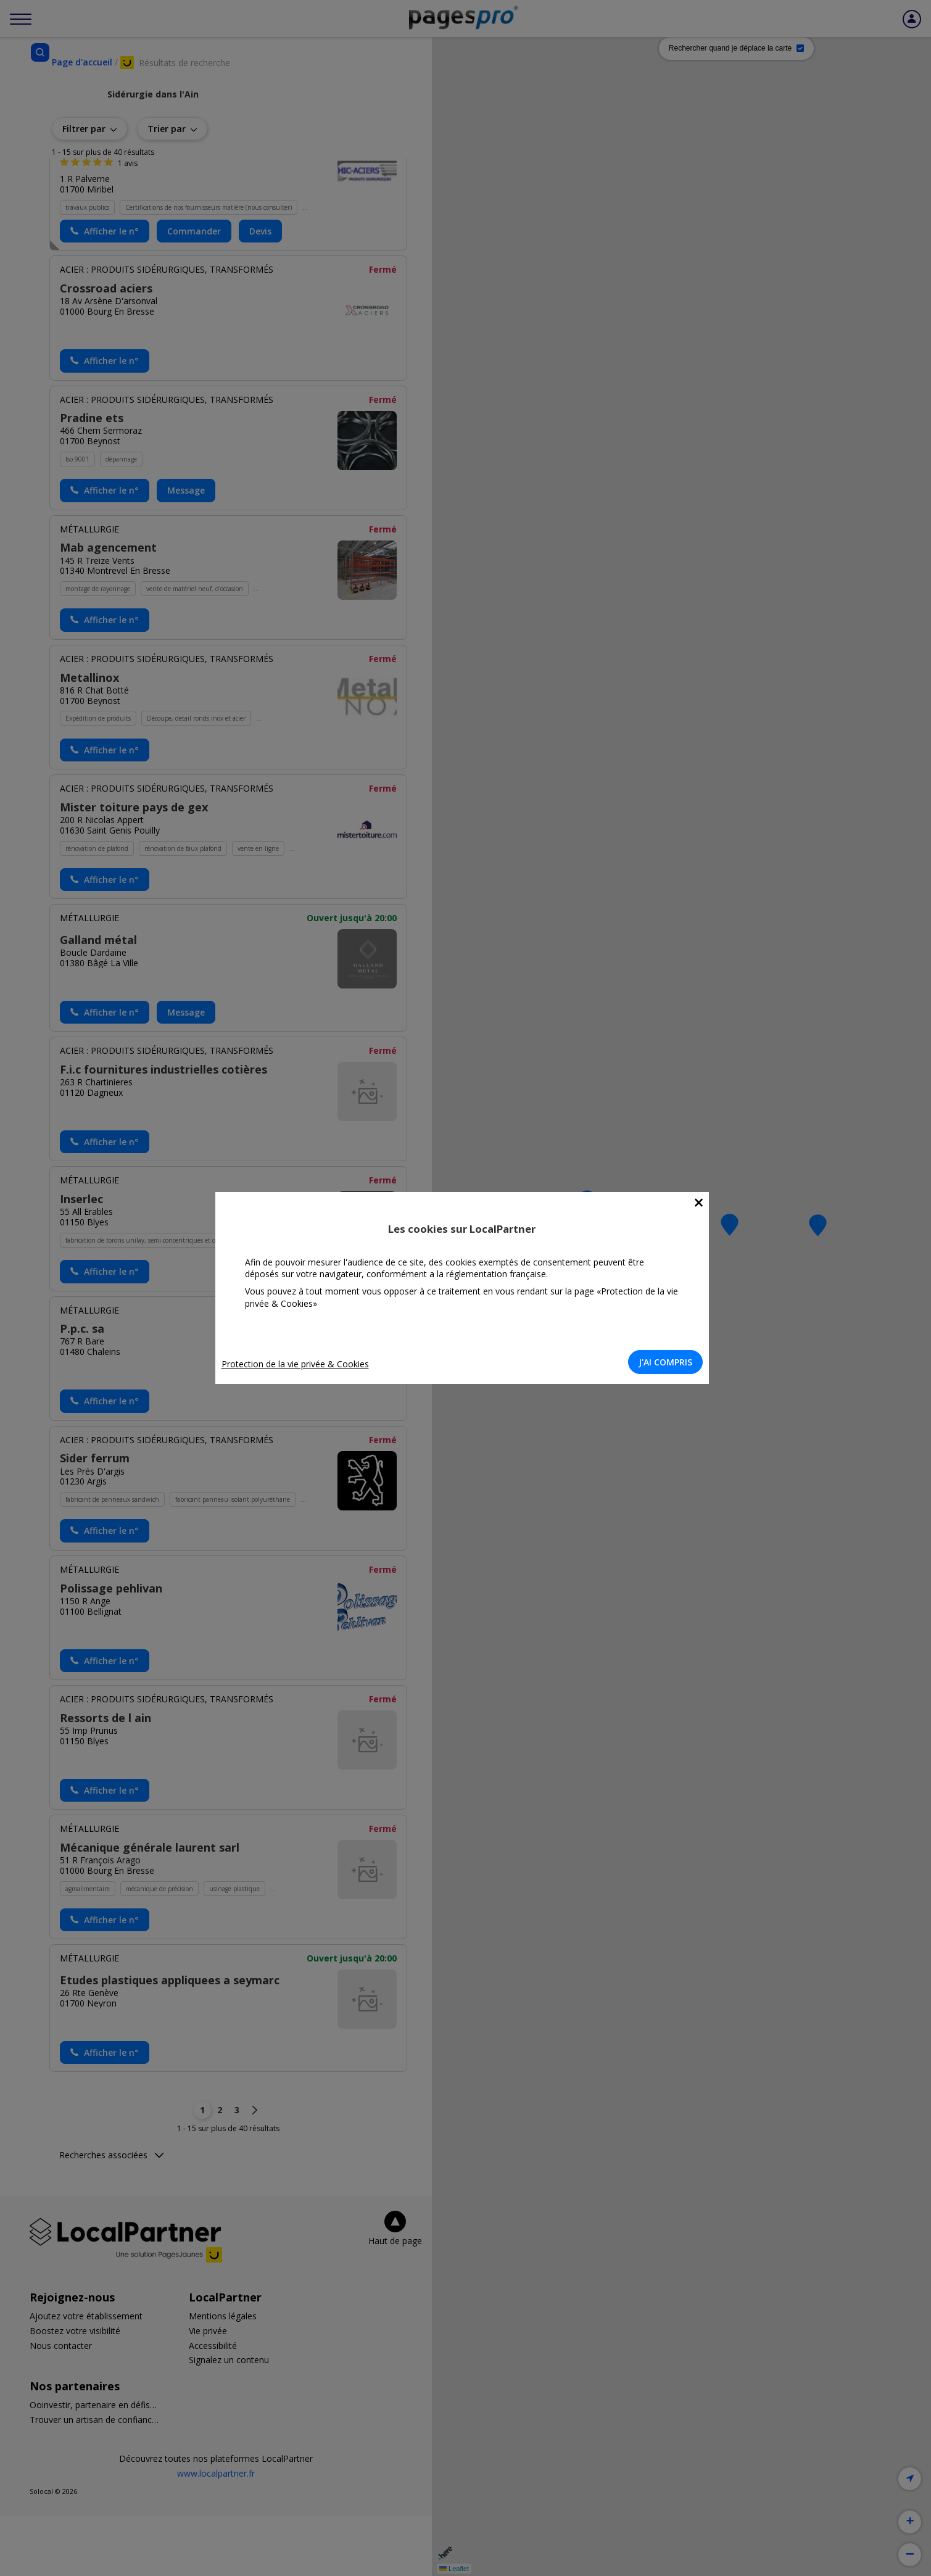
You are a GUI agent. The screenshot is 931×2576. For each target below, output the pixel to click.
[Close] (702, 1203)
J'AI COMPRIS (669, 1362)
